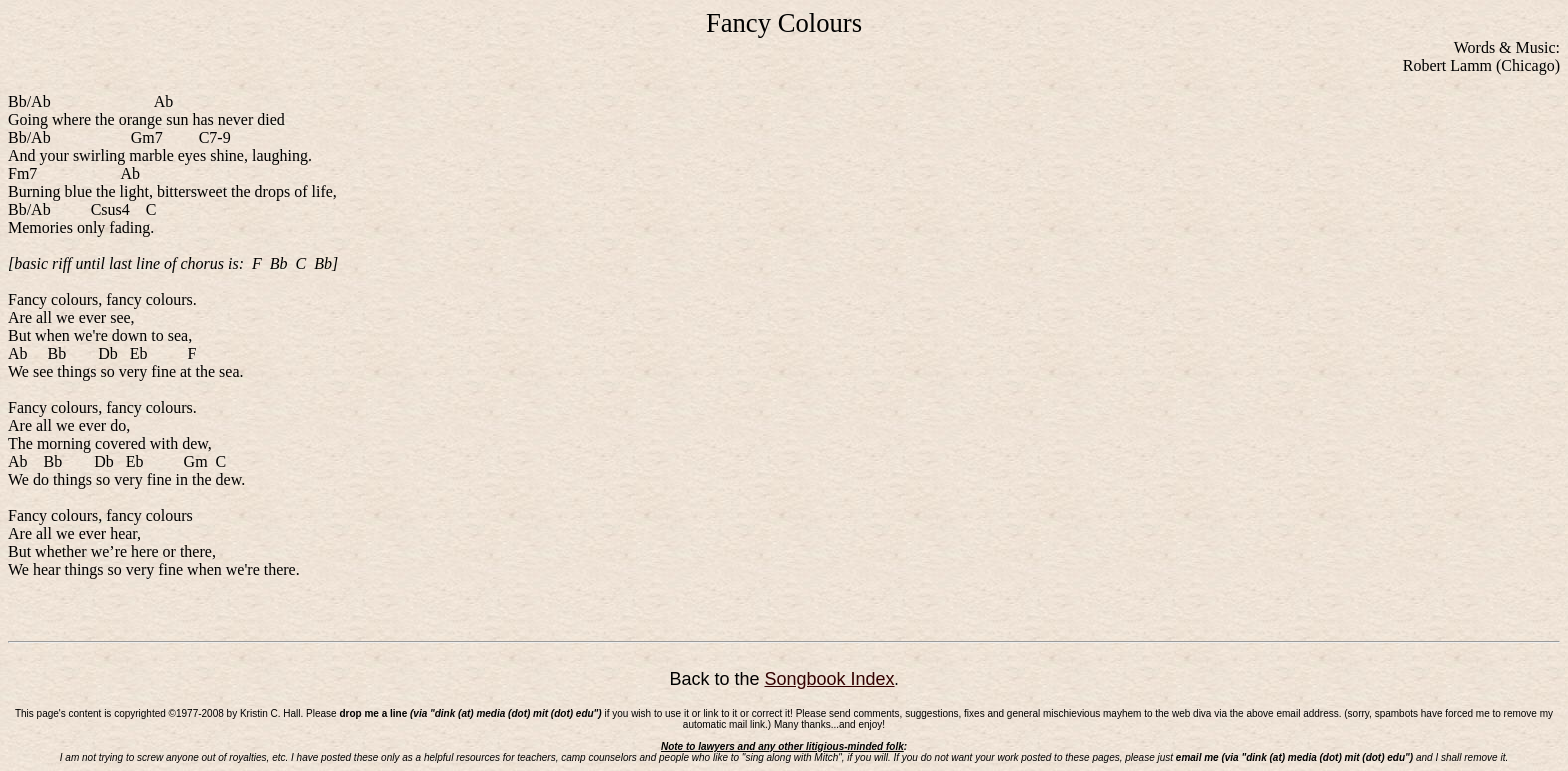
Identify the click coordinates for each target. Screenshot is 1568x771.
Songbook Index (829, 679)
